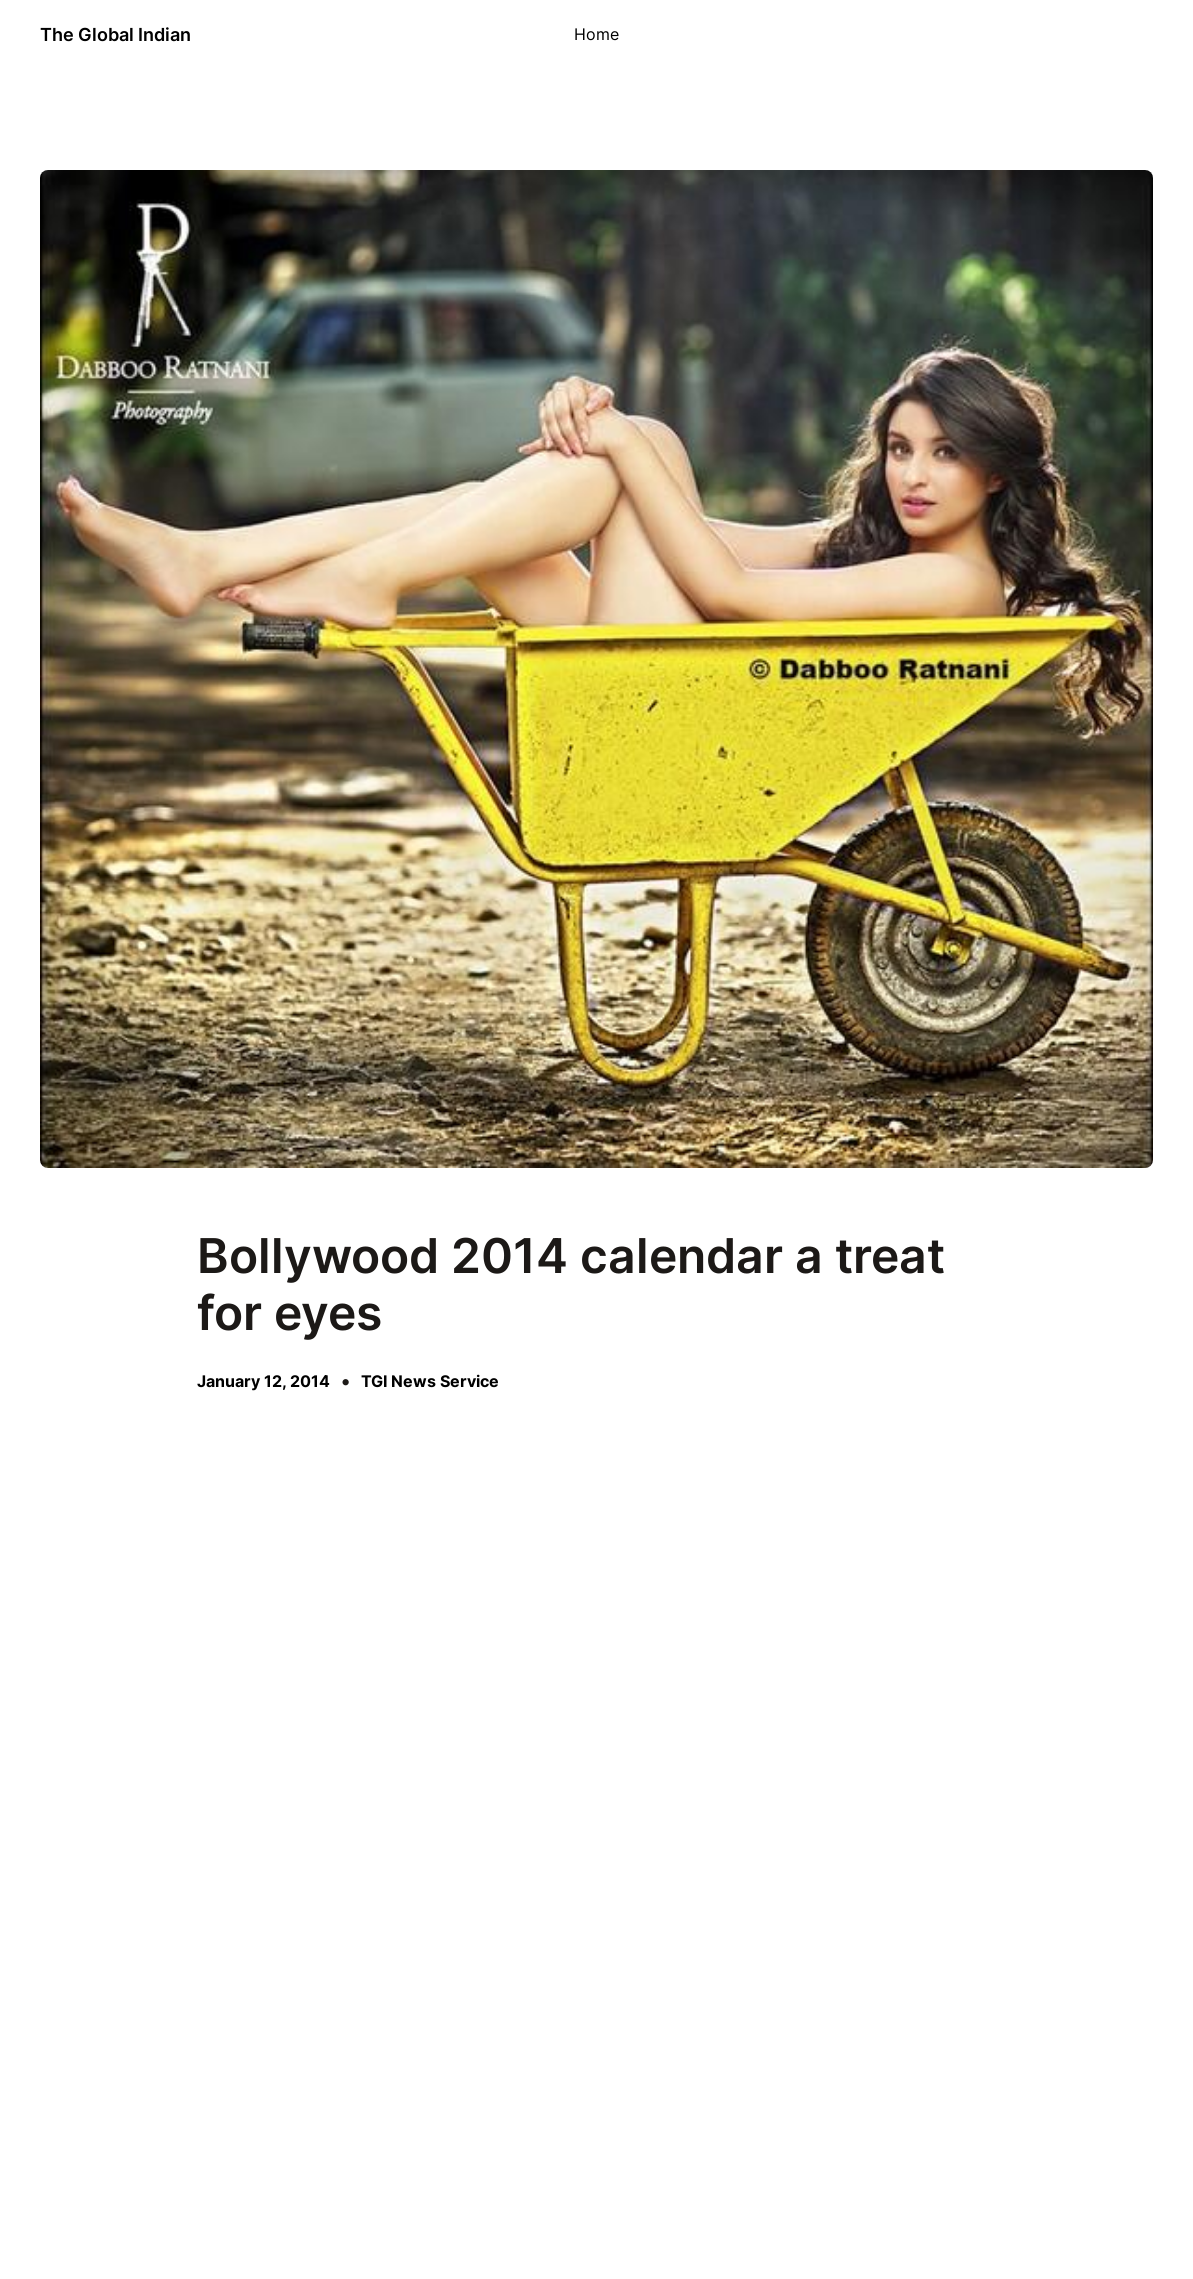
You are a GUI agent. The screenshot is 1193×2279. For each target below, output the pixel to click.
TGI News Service (430, 1381)
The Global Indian (115, 34)
